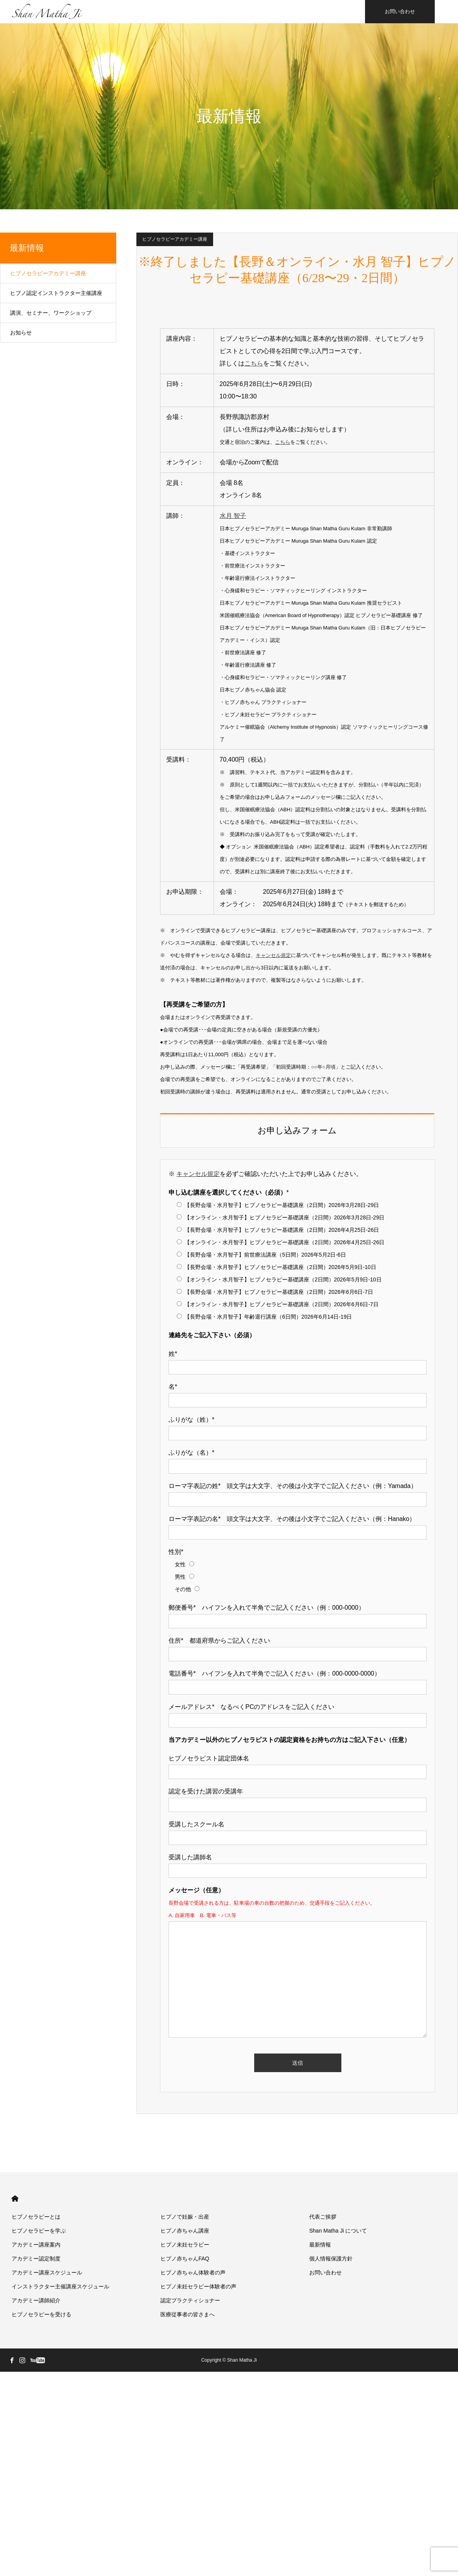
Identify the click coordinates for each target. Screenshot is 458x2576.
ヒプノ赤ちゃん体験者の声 (193, 2272)
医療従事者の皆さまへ (187, 2314)
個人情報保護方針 (331, 2258)
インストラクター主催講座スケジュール (60, 2286)
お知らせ (21, 332)
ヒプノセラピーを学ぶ (39, 2231)
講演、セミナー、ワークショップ (50, 313)
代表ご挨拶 (322, 2217)
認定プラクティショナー (190, 2300)
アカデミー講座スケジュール (47, 2272)
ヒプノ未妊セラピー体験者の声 (198, 2286)
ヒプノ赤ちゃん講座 (184, 2231)
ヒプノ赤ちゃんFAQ (184, 2258)
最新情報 (27, 248)
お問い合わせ (400, 11)
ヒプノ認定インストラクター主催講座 (56, 293)
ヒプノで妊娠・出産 (184, 2217)
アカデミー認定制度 (36, 2258)
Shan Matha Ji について (338, 2231)
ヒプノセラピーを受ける (41, 2314)
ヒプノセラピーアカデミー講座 (174, 239)
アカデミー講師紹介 (36, 2300)
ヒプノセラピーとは (36, 2217)
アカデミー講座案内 (36, 2244)
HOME (15, 2198)
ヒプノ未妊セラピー (184, 2244)
